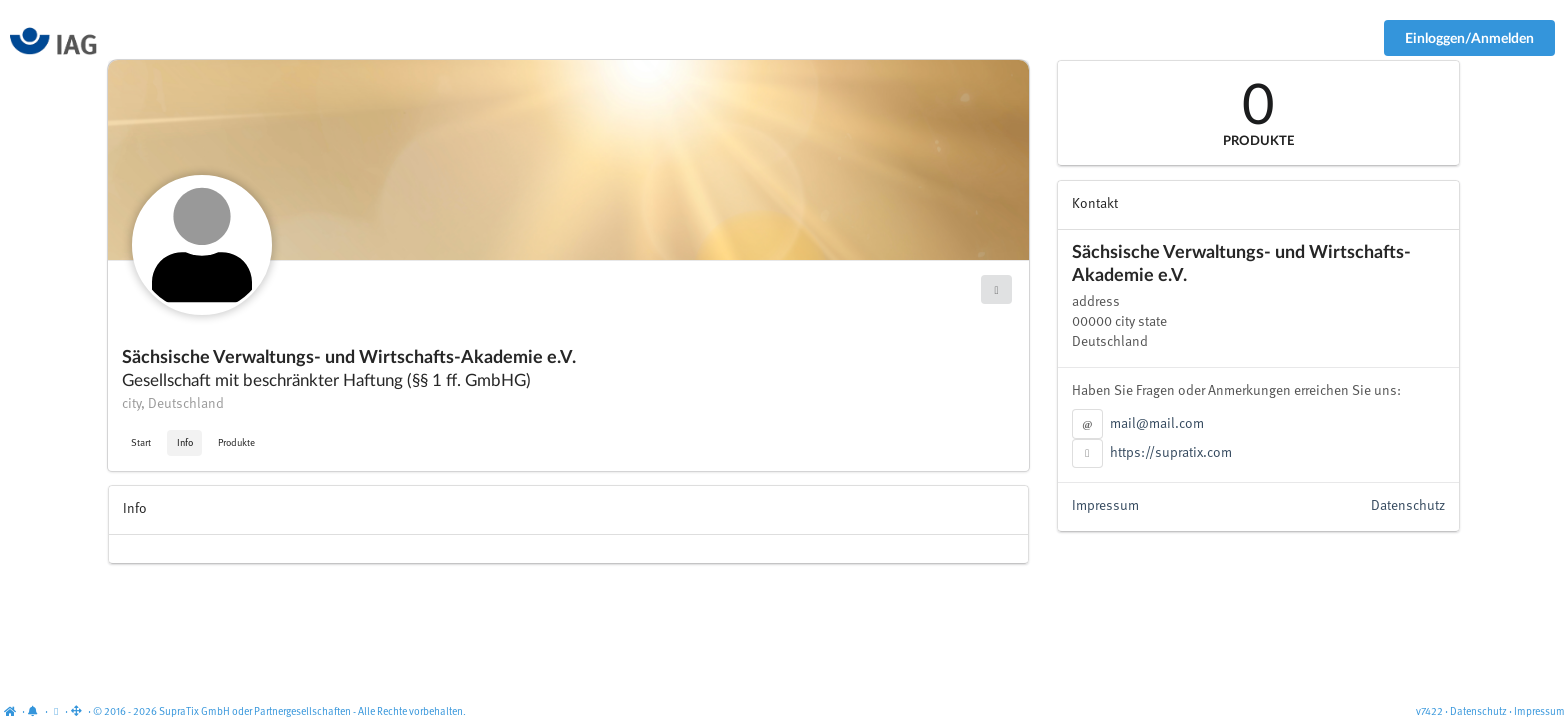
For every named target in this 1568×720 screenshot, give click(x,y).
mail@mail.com (1157, 424)
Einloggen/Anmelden (1469, 37)
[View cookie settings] (56, 712)
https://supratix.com (1171, 453)
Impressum (1105, 506)
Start (141, 443)
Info (185, 443)
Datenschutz (1408, 506)
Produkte (236, 443)
